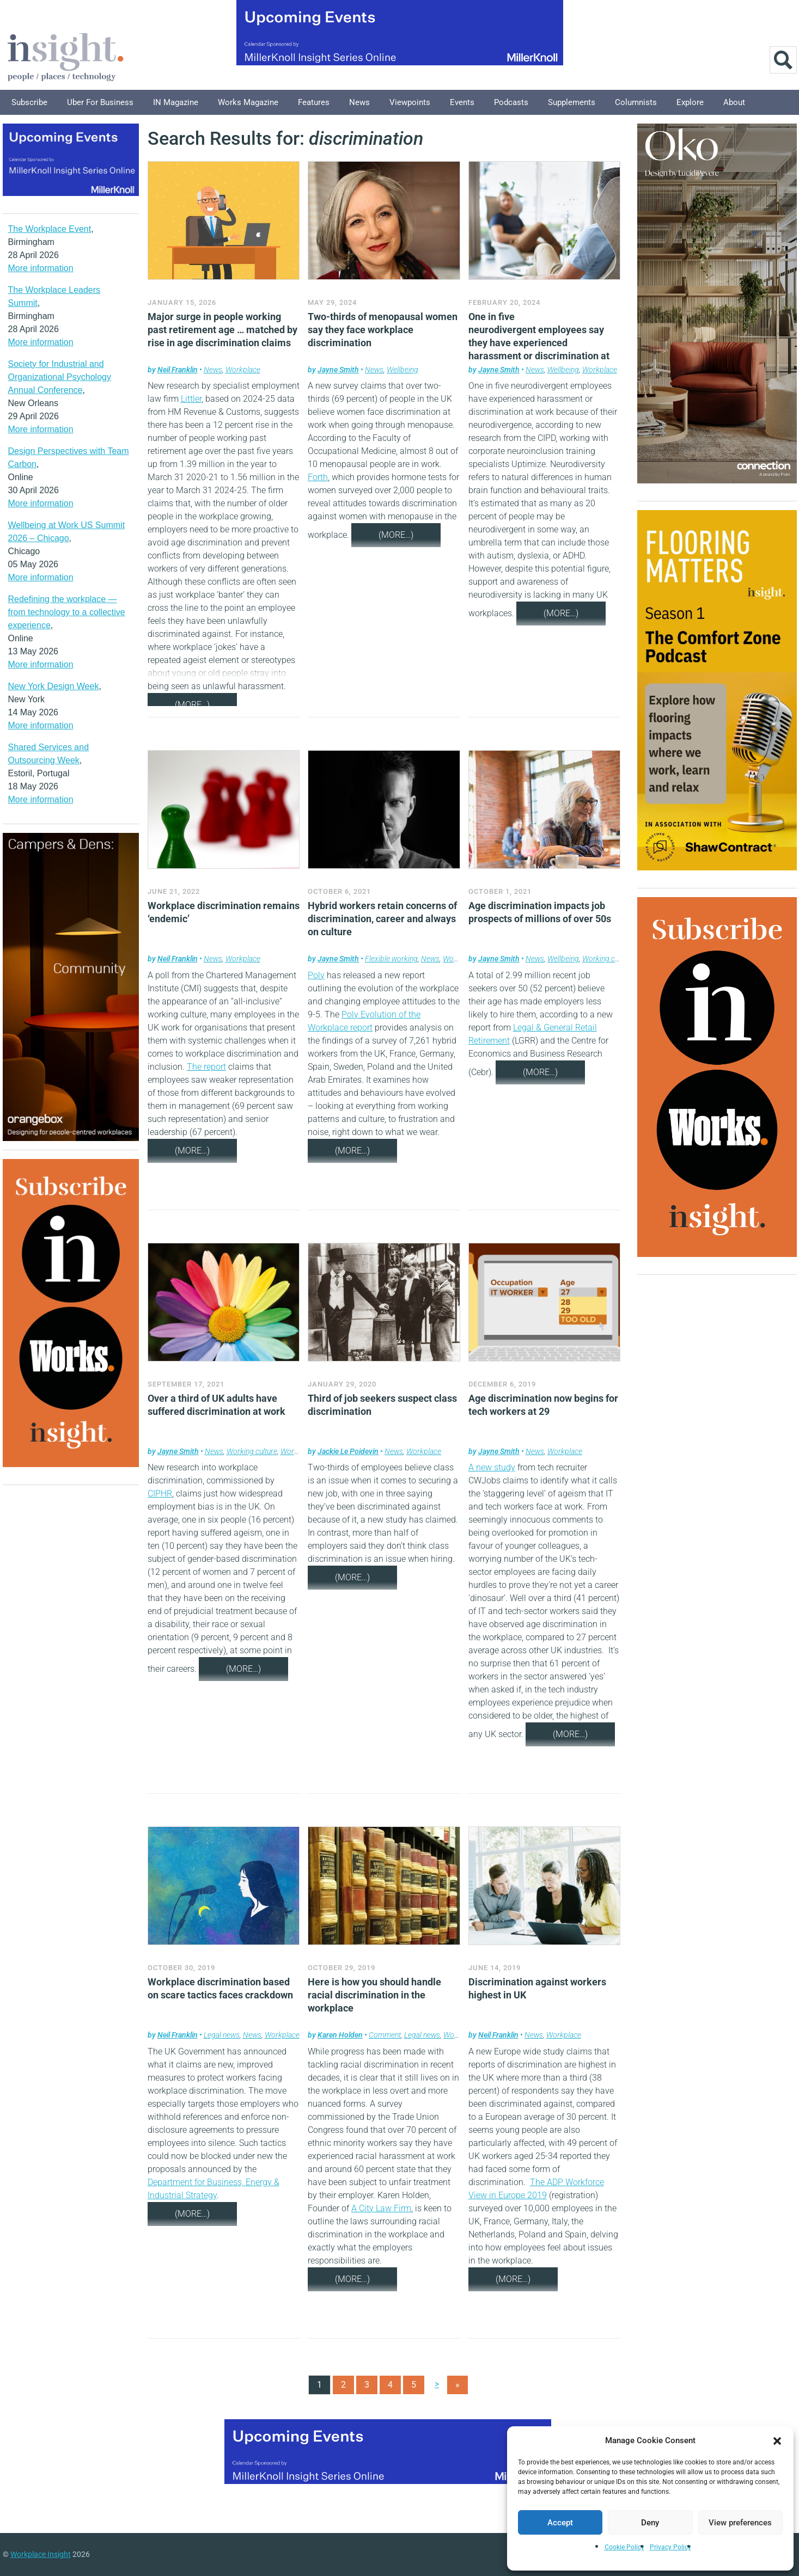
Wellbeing (402, 369)
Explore (690, 102)
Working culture (607, 958)
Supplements (571, 102)
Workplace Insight (40, 2554)
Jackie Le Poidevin (348, 1451)
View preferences (740, 2523)
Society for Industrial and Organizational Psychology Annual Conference (59, 377)
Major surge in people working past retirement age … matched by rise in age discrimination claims (222, 329)
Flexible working (391, 958)
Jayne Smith (338, 369)
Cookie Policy (624, 2547)
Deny (650, 2523)
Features (314, 102)
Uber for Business (100, 102)
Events (462, 102)
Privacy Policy (670, 2547)
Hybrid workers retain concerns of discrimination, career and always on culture (382, 918)
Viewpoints (409, 102)
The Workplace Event (50, 229)
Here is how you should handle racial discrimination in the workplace (374, 1995)
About (734, 102)
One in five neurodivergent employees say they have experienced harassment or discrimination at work (538, 343)
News (359, 102)
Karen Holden (340, 2035)
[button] (777, 2440)
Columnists (636, 102)
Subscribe (29, 102)
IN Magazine (175, 102)
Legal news (222, 2035)
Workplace (242, 369)
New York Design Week (53, 686)
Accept (560, 2523)
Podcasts (511, 102)
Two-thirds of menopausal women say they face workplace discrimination (383, 329)
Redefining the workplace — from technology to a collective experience (66, 612)
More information (41, 268)
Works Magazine (248, 102)
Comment (385, 2035)
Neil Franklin (177, 369)
